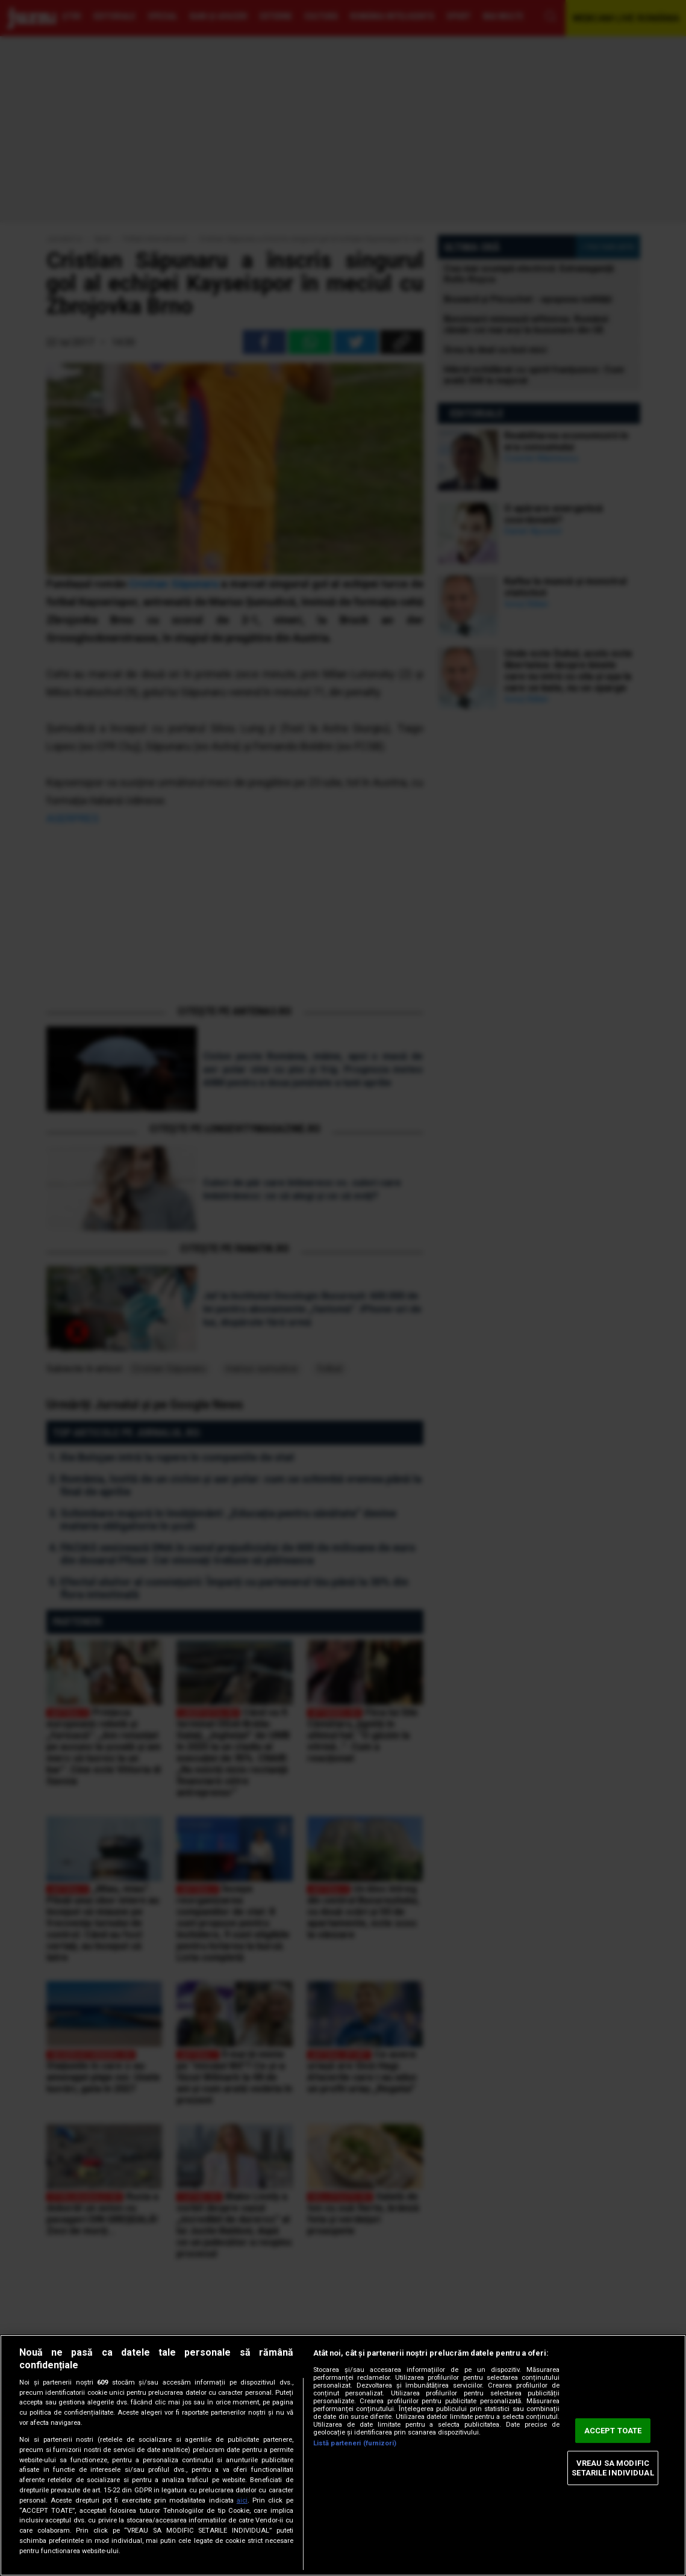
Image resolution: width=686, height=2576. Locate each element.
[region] (343, 2455)
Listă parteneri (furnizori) (354, 2443)
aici (242, 2500)
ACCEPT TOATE (613, 2430)
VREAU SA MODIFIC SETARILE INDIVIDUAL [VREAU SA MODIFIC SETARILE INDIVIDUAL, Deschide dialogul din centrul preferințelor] (612, 2468)
